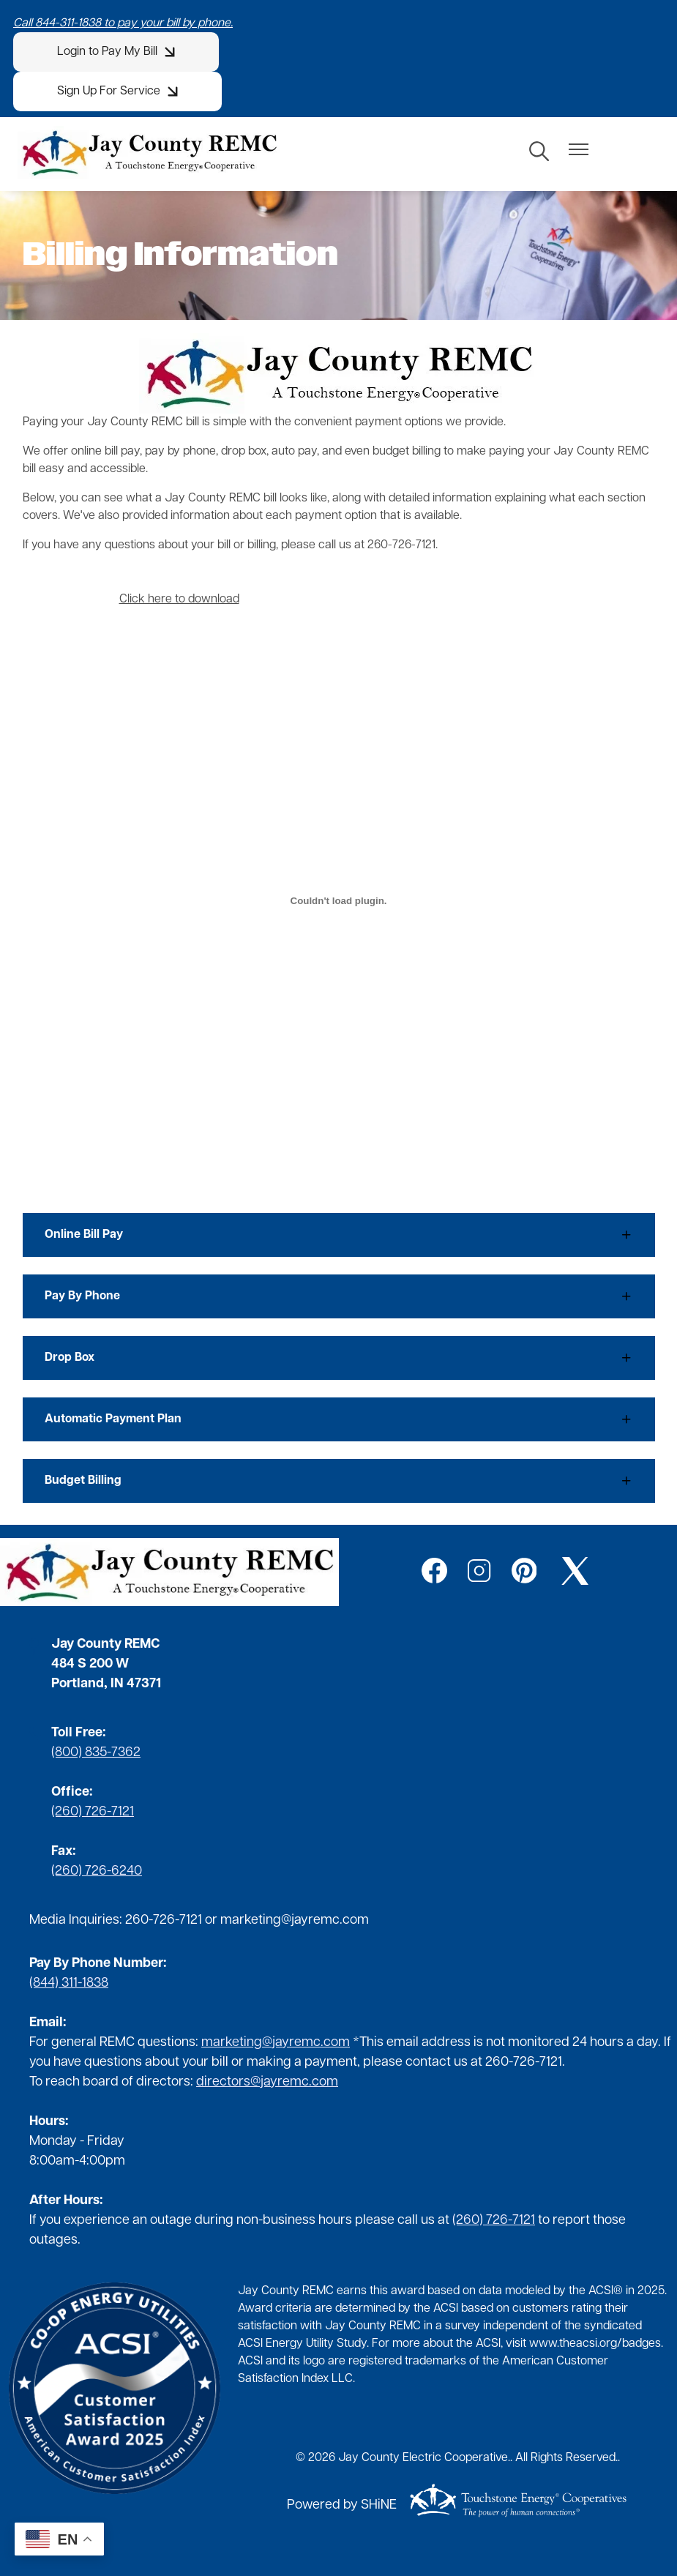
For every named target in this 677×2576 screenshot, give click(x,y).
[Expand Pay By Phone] (339, 1296)
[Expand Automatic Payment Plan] (339, 1419)
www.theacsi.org (573, 2344)
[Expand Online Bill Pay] (339, 1235)
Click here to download (179, 599)
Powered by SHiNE (342, 2505)
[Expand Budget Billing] (339, 1481)
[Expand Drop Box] (339, 1358)
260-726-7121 (163, 1920)
